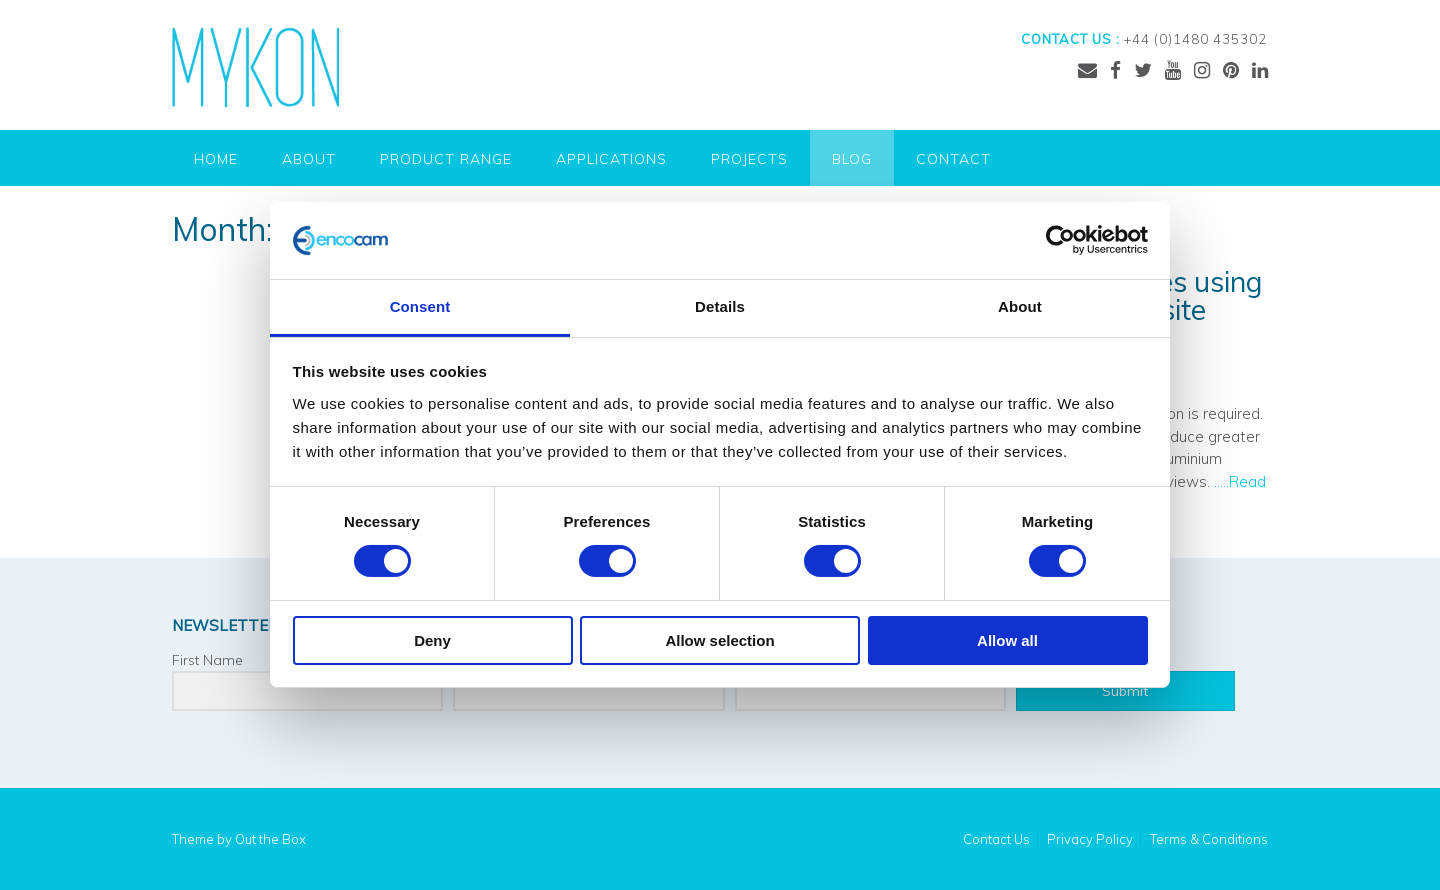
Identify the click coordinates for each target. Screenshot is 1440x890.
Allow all (1007, 640)
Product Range (446, 159)
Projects (749, 159)
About (309, 159)
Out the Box (270, 839)
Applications (611, 159)
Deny (432, 640)
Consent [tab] (420, 306)
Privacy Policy (1090, 839)
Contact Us (996, 839)
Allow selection (719, 640)
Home (216, 159)
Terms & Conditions (1209, 839)
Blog (852, 159)
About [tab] (1020, 306)
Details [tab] (720, 306)
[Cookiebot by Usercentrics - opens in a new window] (1060, 240)
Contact (953, 159)
